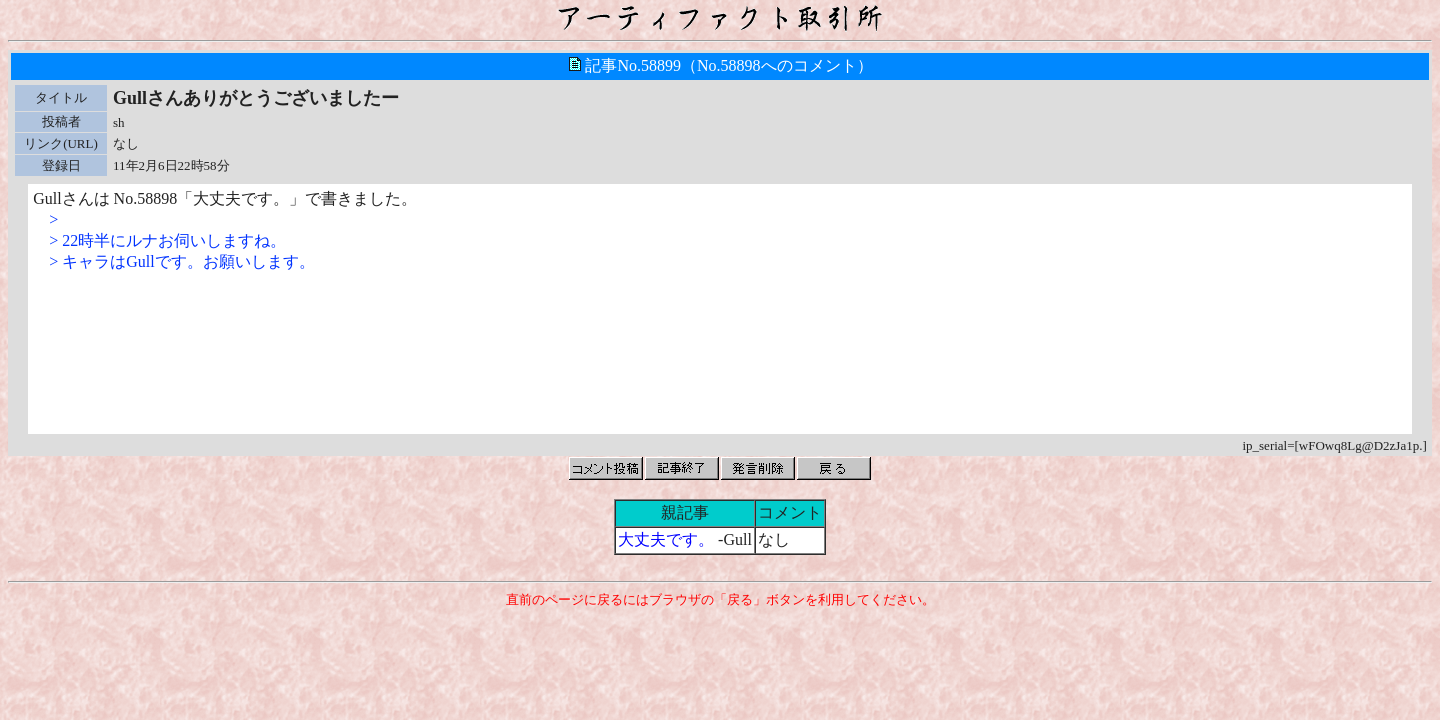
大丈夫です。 (666, 539)
